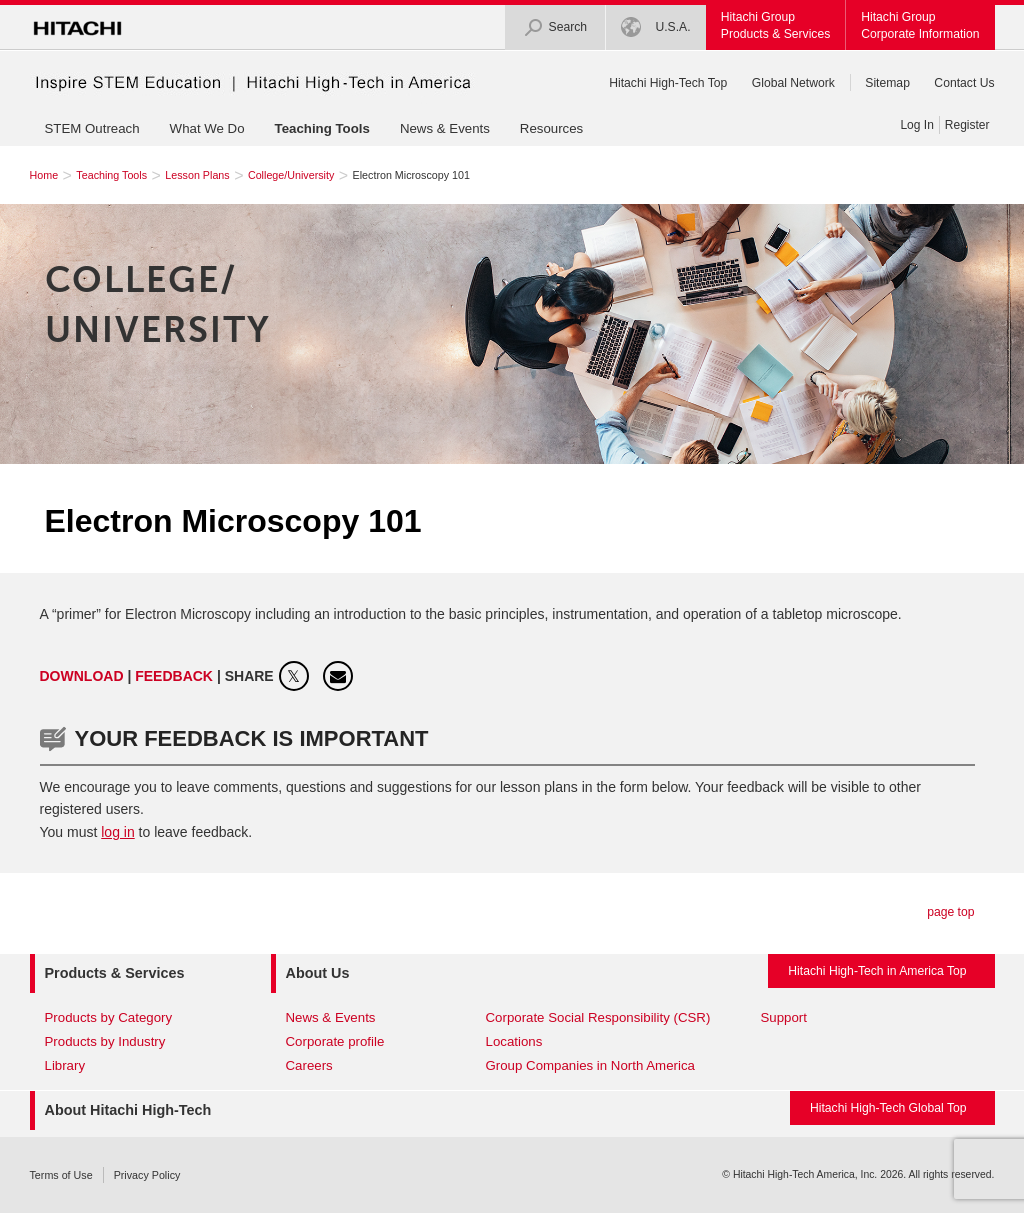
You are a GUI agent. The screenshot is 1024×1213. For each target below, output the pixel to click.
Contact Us (964, 83)
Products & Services (115, 973)
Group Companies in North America (590, 1065)
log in (117, 832)
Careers (309, 1065)
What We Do (207, 128)
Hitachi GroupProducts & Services (775, 25)
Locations (514, 1041)
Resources (551, 128)
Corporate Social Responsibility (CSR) (598, 1017)
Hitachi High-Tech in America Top (877, 971)
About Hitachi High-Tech (128, 1110)
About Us (318, 973)
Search (555, 27)
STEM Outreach (92, 128)
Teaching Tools (322, 128)
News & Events (445, 128)
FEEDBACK (176, 676)
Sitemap (887, 83)
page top (950, 912)
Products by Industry (105, 1041)
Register (967, 125)
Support (784, 1017)
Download (82, 676)
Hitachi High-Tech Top (668, 83)
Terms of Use (61, 1175)
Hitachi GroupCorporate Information (920, 25)
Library (65, 1065)
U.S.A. (656, 27)
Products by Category (109, 1017)
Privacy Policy (147, 1175)
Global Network (793, 83)
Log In (916, 125)
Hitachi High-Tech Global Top (888, 1108)
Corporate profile (335, 1041)
